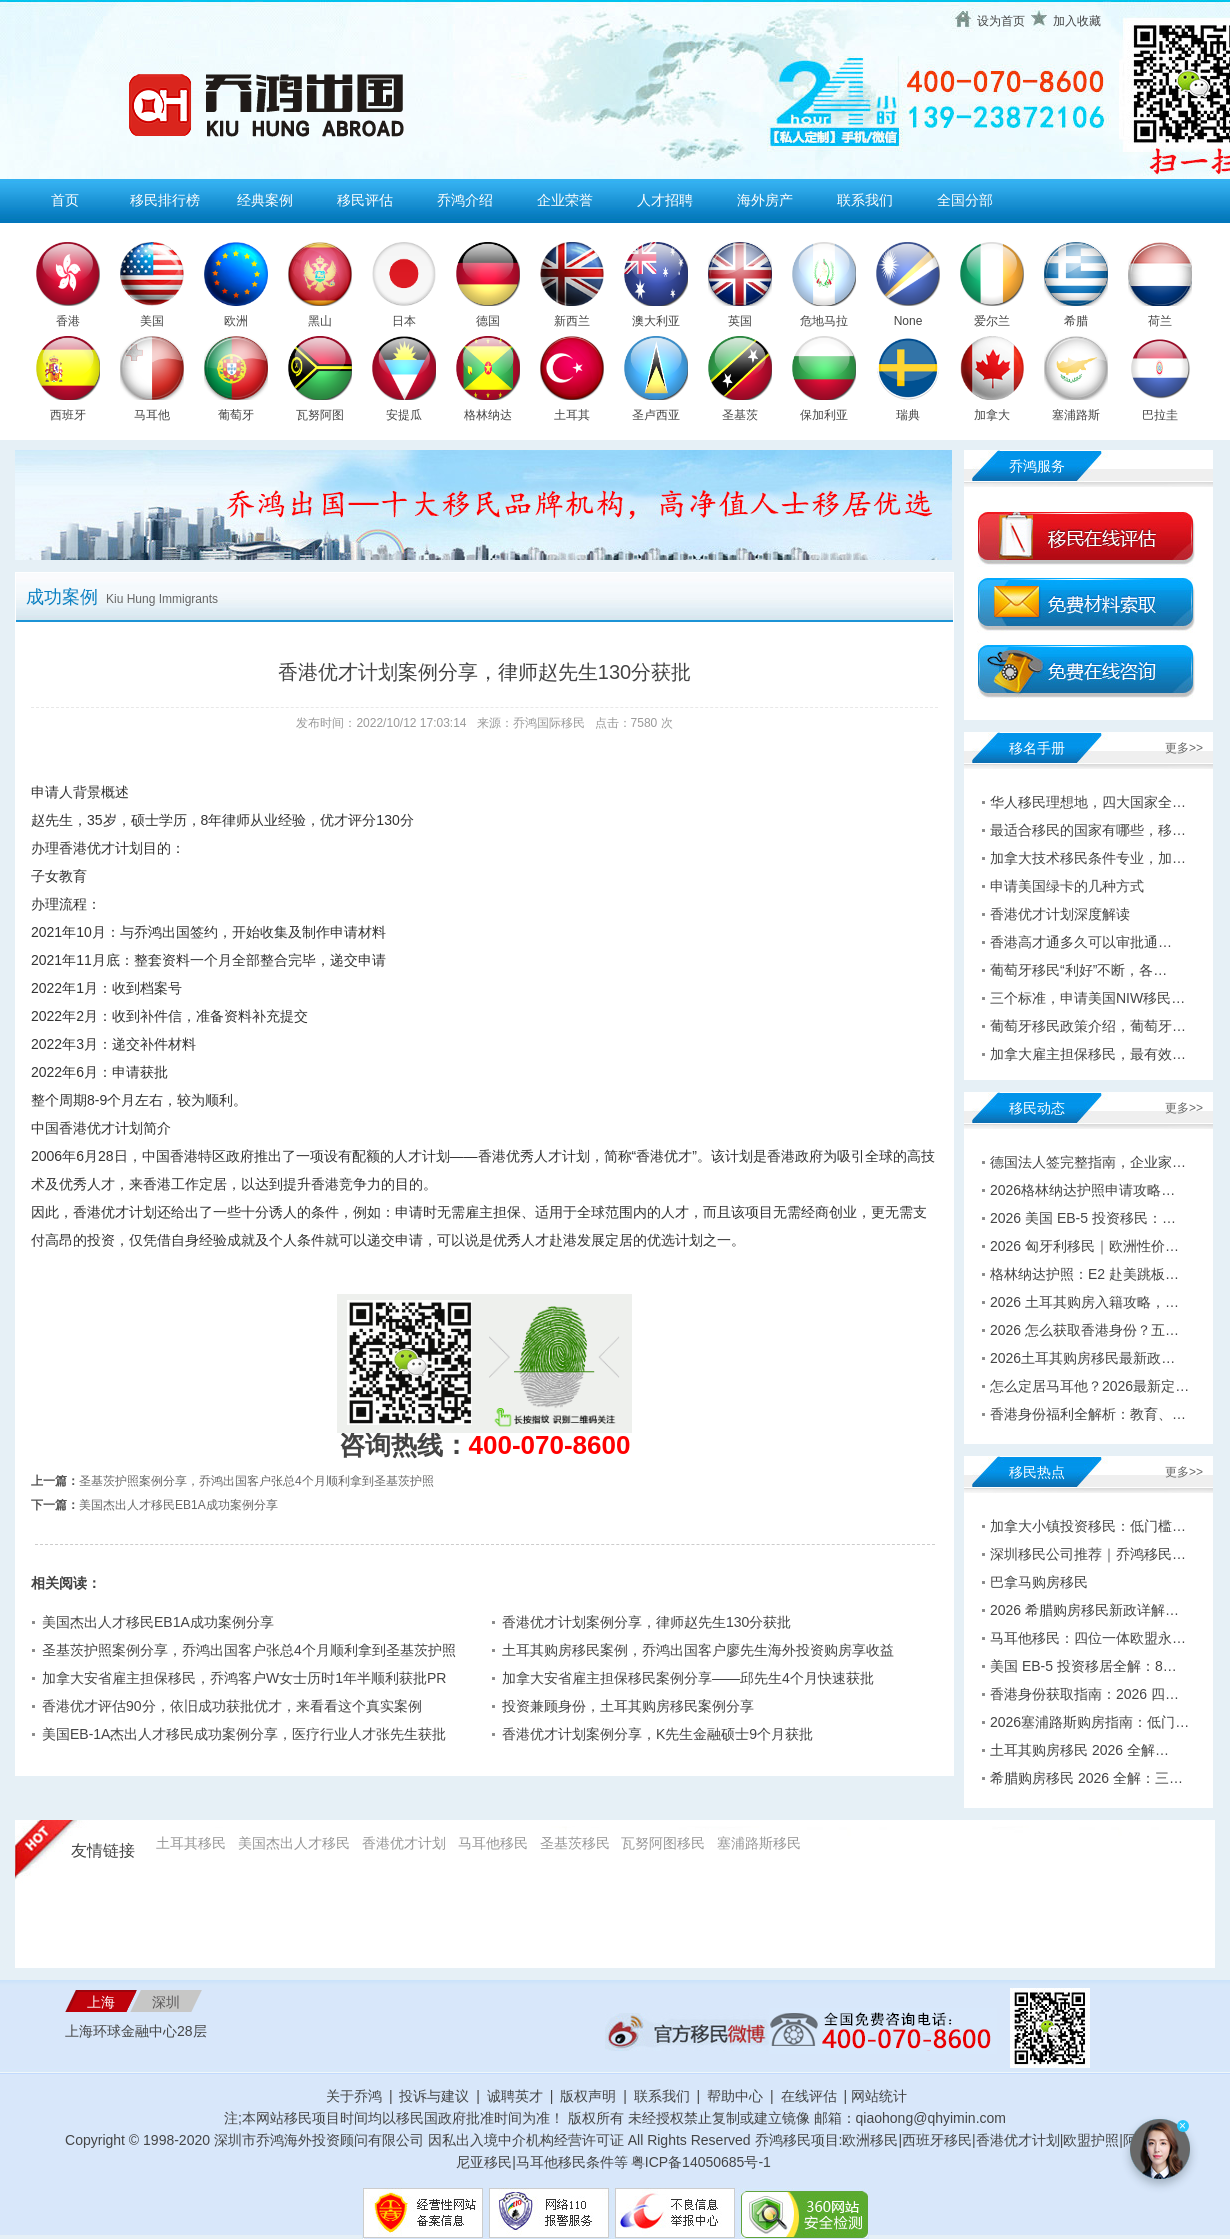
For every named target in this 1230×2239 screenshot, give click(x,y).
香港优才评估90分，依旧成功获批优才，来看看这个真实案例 (232, 1706)
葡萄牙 (236, 415)
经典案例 (265, 200)
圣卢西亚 (656, 415)
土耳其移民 (191, 1843)
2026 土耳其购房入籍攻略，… (1084, 1302)
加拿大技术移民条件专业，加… (1088, 858)
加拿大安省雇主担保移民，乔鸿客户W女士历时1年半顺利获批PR (244, 1678)
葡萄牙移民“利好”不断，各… (1078, 970)
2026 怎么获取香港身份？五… (1084, 1330)
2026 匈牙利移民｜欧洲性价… (1084, 1246)
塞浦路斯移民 (759, 1843)
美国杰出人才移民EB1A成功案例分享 (178, 1505)
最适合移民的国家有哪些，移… (1088, 830)
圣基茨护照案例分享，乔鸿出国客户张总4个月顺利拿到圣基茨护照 (256, 1481)
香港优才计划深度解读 (1060, 914)
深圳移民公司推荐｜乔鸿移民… (1088, 1554)
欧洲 (236, 321)
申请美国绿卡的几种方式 (1067, 886)
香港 (68, 321)
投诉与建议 (434, 2096)
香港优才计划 (404, 1843)
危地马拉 (824, 321)
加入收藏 (1077, 21)
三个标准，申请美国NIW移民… (1087, 998)
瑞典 (908, 415)
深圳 (166, 2002)
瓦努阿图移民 (663, 1843)
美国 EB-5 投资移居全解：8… (1083, 1666)
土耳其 (572, 415)
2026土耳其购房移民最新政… (1082, 1358)
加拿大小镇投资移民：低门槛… (1088, 1526)
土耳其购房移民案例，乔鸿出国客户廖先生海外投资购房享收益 (698, 1650)
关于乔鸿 (354, 2096)
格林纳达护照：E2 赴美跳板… (1084, 1274)
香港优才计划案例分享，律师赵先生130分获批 (646, 1622)
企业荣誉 (565, 200)
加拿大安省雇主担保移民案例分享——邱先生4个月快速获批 (688, 1678)
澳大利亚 (656, 321)
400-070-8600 (550, 1445)
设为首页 (1001, 21)
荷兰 (1160, 321)
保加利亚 (824, 415)
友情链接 (103, 1850)
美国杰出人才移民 (294, 1843)
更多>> (1184, 748)
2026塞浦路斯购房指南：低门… (1089, 1722)
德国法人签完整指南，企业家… (1088, 1162)
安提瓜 (404, 415)
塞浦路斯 (1076, 415)
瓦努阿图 (320, 415)
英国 (740, 321)
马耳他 (152, 415)
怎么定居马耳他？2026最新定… (1089, 1386)
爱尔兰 (992, 321)
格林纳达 (488, 415)
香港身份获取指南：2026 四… (1084, 1694)
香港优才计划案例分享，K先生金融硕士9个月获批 (657, 1734)
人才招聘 (665, 200)
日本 (404, 321)
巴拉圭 (1160, 415)
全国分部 (965, 200)
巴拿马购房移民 (1039, 1582)
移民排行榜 (165, 200)
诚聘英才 (515, 2096)
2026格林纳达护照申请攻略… (1082, 1190)
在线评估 (811, 2096)
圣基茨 (740, 415)
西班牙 (68, 415)
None (908, 321)
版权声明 (588, 2096)
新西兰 (572, 321)
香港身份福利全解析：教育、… (1088, 1414)
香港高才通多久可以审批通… (1081, 942)
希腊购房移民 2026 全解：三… (1086, 1778)
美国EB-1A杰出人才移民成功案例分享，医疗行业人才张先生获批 (244, 1734)
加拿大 (992, 415)
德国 (488, 321)
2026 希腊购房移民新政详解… (1084, 1610)
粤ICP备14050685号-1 (701, 2162)
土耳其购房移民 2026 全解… (1079, 1750)
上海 (101, 2002)
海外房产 (765, 200)
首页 (65, 200)
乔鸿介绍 (465, 200)
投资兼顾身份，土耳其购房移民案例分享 (628, 1706)
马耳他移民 (493, 1843)
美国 (152, 321)
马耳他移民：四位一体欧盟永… (1088, 1638)
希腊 (1076, 321)
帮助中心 (735, 2096)
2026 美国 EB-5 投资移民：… (1083, 1218)
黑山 (320, 321)
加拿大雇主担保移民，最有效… (1088, 1054)
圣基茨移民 (575, 1843)
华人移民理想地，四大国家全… (1088, 802)
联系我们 (865, 200)
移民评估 (365, 200)
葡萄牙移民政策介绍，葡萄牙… (1088, 1026)
